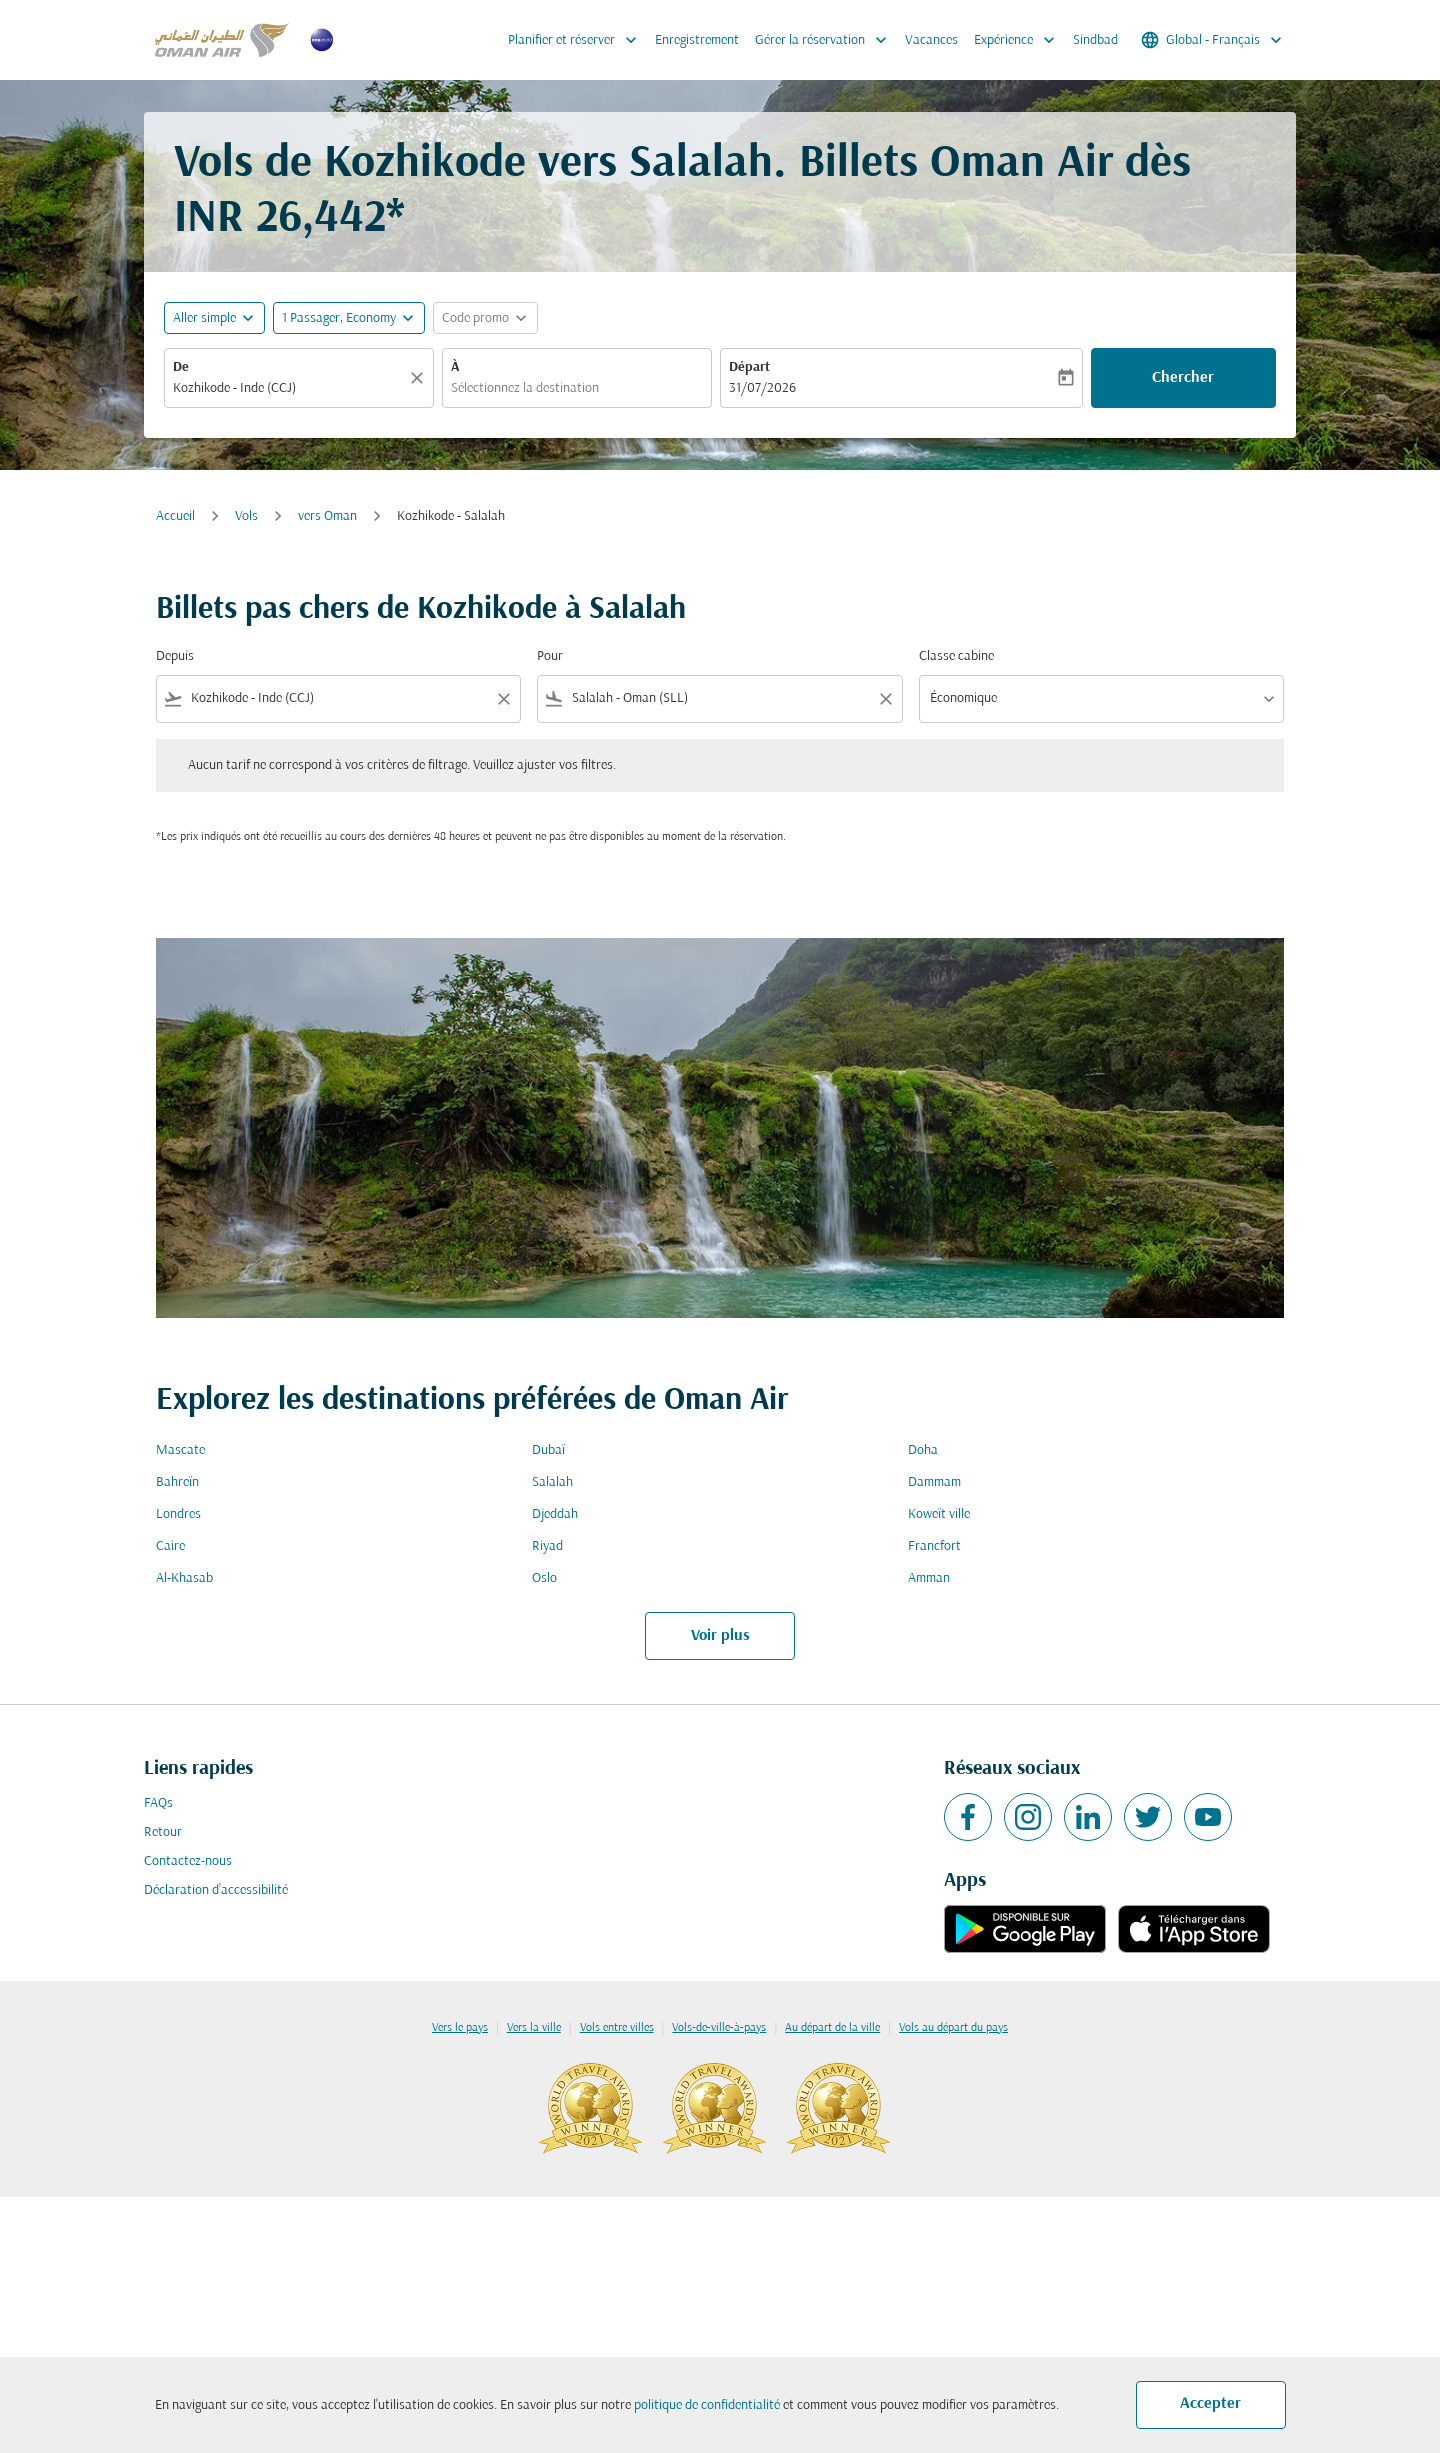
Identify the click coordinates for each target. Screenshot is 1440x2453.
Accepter (1210, 2404)
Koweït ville (939, 1514)
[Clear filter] (503, 699)
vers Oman (327, 516)
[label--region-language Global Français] (1213, 40)
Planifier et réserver (577, 40)
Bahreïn (177, 1482)
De (181, 367)
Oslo (544, 1578)
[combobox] (289, 388)
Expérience (1019, 40)
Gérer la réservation (826, 40)
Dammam (934, 1482)
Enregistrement (697, 40)
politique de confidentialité (707, 2405)
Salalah (552, 1482)
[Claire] (420, 378)
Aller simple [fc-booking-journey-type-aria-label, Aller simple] (204, 318)
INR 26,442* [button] (289, 219)
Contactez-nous (188, 1861)
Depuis (175, 656)
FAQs (158, 1803)
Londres (178, 1514)
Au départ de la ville (832, 2028)
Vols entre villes (617, 2028)
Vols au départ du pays (953, 2028)
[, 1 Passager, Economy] (339, 318)
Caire (170, 1546)
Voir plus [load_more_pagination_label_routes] (720, 1636)
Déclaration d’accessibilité (216, 1890)
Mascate (180, 1450)
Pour (550, 656)
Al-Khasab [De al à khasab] (184, 1578)
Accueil (175, 516)
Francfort (934, 1546)
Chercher (1183, 378)
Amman (929, 1578)
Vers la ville (534, 2028)
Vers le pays (460, 2028)
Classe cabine (956, 656)
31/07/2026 (762, 388)
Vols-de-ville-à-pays (719, 2028)
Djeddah (555, 1514)
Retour (163, 1832)
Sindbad (1095, 40)
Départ (749, 367)
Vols (246, 516)
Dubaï (548, 1450)
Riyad (547, 1546)
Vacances (931, 40)
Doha (923, 1450)
